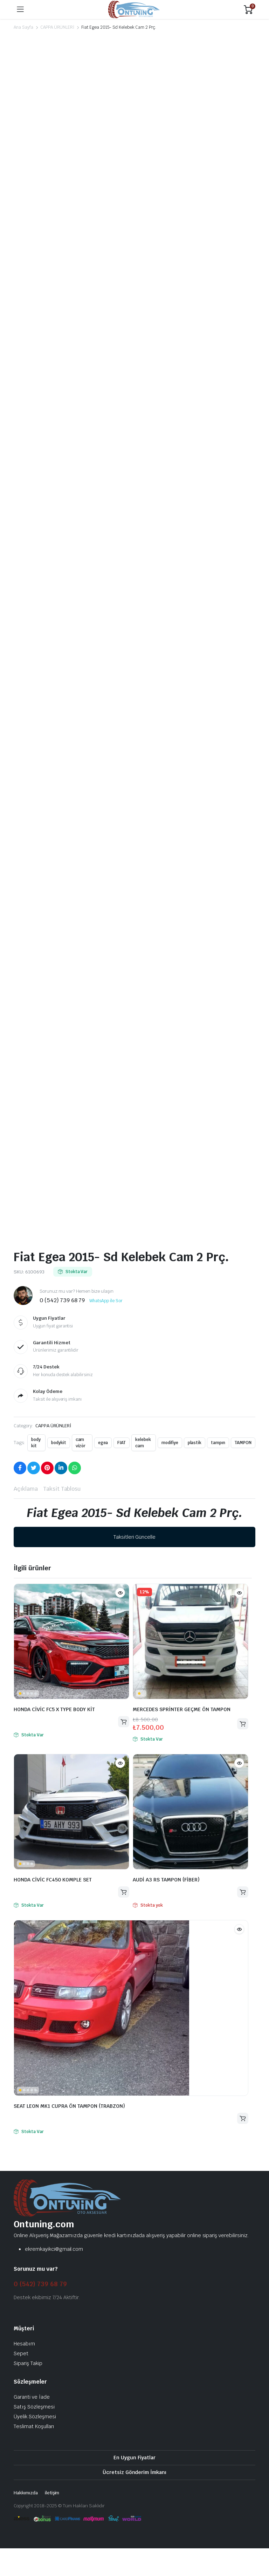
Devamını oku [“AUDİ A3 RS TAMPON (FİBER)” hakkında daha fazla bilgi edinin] (243, 1892)
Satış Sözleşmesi (34, 2407)
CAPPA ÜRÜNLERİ (57, 27)
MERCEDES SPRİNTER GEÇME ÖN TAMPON (181, 1709)
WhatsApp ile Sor (106, 1301)
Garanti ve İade (32, 2397)
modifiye (169, 1443)
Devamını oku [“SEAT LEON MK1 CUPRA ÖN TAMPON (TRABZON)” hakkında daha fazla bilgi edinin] (243, 2118)
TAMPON (243, 1443)
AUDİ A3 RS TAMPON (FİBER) (166, 1880)
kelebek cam (143, 1443)
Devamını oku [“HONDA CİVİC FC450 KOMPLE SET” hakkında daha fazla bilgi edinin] (123, 1892)
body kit (36, 1443)
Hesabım (24, 2344)
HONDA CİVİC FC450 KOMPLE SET (53, 1880)
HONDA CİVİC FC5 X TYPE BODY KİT (54, 1709)
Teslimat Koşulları (34, 2426)
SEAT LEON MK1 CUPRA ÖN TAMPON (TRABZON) (69, 2106)
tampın (218, 1443)
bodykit (58, 1443)
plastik (195, 1443)
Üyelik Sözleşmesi (35, 2416)
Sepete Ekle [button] (243, 1724)
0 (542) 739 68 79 (40, 2284)
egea (103, 1443)
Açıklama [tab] (26, 1488)
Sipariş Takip (28, 2363)
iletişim (52, 2493)
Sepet (21, 2353)
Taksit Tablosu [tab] (62, 1488)
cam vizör (81, 1443)
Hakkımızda (26, 2493)
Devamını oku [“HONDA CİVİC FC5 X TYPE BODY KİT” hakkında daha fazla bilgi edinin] (123, 1722)
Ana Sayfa (23, 27)
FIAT (121, 1443)
